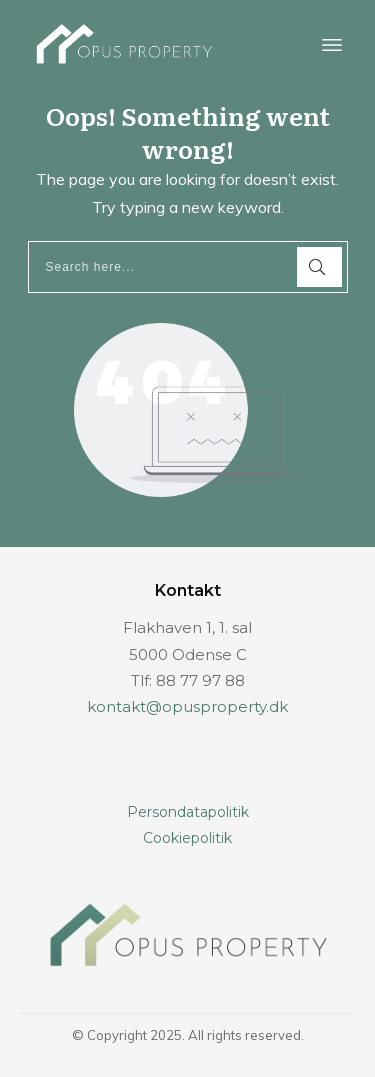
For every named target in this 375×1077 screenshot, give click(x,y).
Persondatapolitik (188, 812)
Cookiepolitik (187, 838)
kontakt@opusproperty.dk (187, 706)
